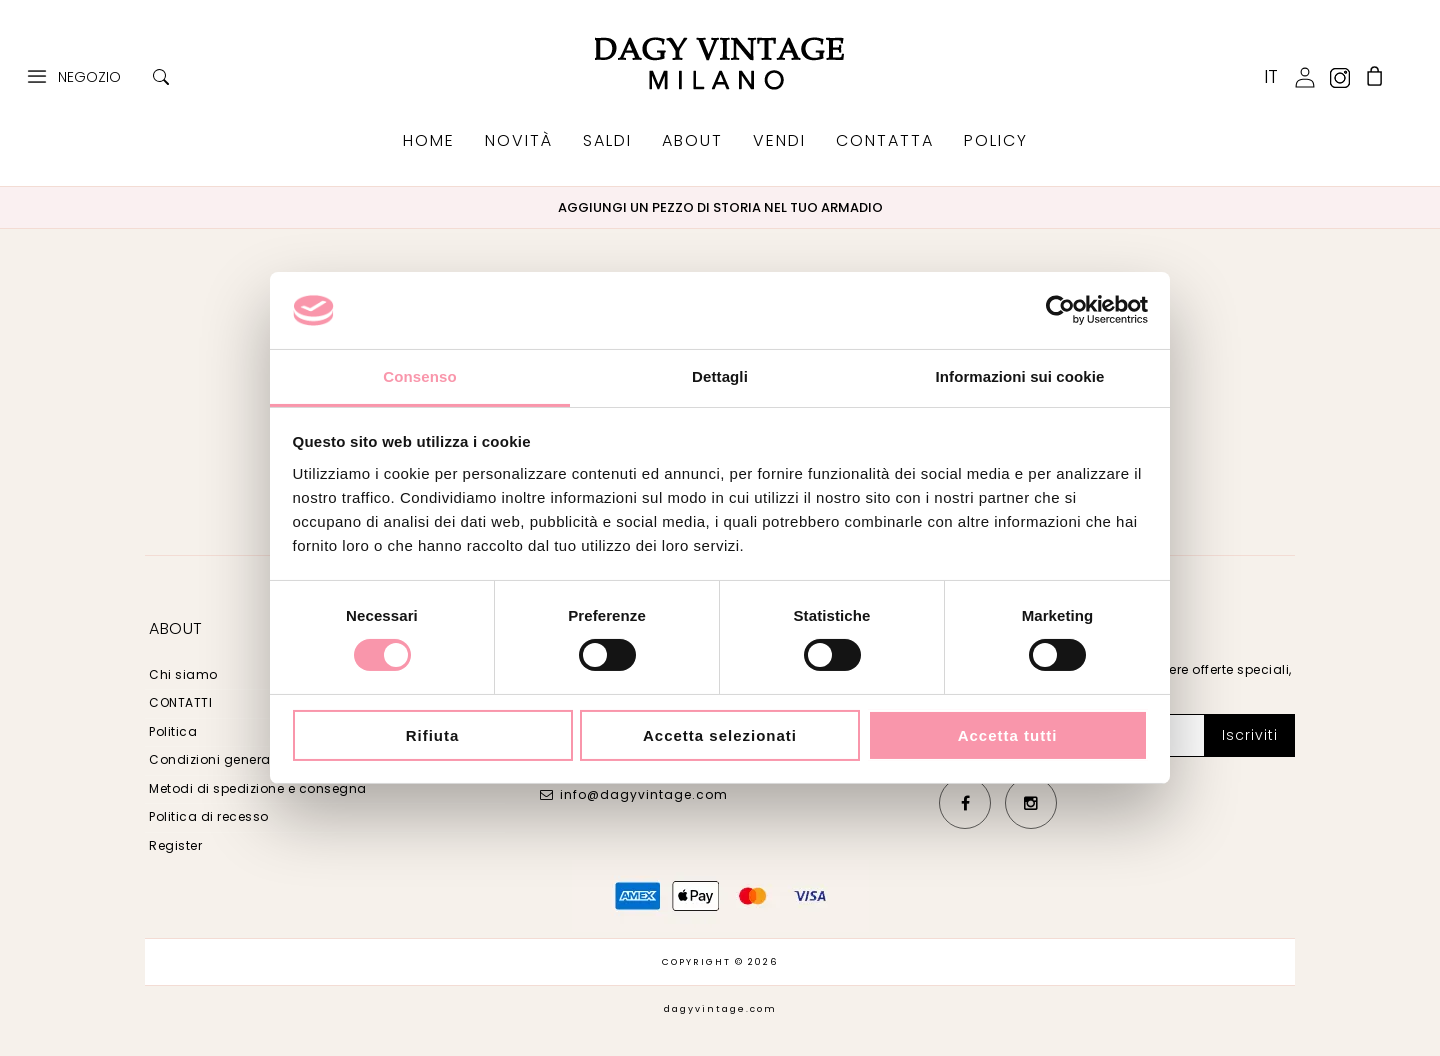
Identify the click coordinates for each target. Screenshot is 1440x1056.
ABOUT (692, 140)
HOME (429, 140)
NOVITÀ (519, 140)
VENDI (779, 140)
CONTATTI (180, 702)
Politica (173, 731)
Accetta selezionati (720, 735)
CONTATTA (885, 140)
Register (175, 845)
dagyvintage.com (720, 1009)
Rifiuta (433, 735)
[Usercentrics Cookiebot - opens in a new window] (1060, 310)
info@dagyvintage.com (644, 794)
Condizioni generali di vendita (248, 759)
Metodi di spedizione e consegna (258, 788)
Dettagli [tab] (720, 376)
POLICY (996, 140)
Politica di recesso (209, 816)
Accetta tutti (1008, 735)
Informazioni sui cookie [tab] (1020, 376)
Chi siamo (183, 674)
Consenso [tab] (419, 376)
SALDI (607, 140)
